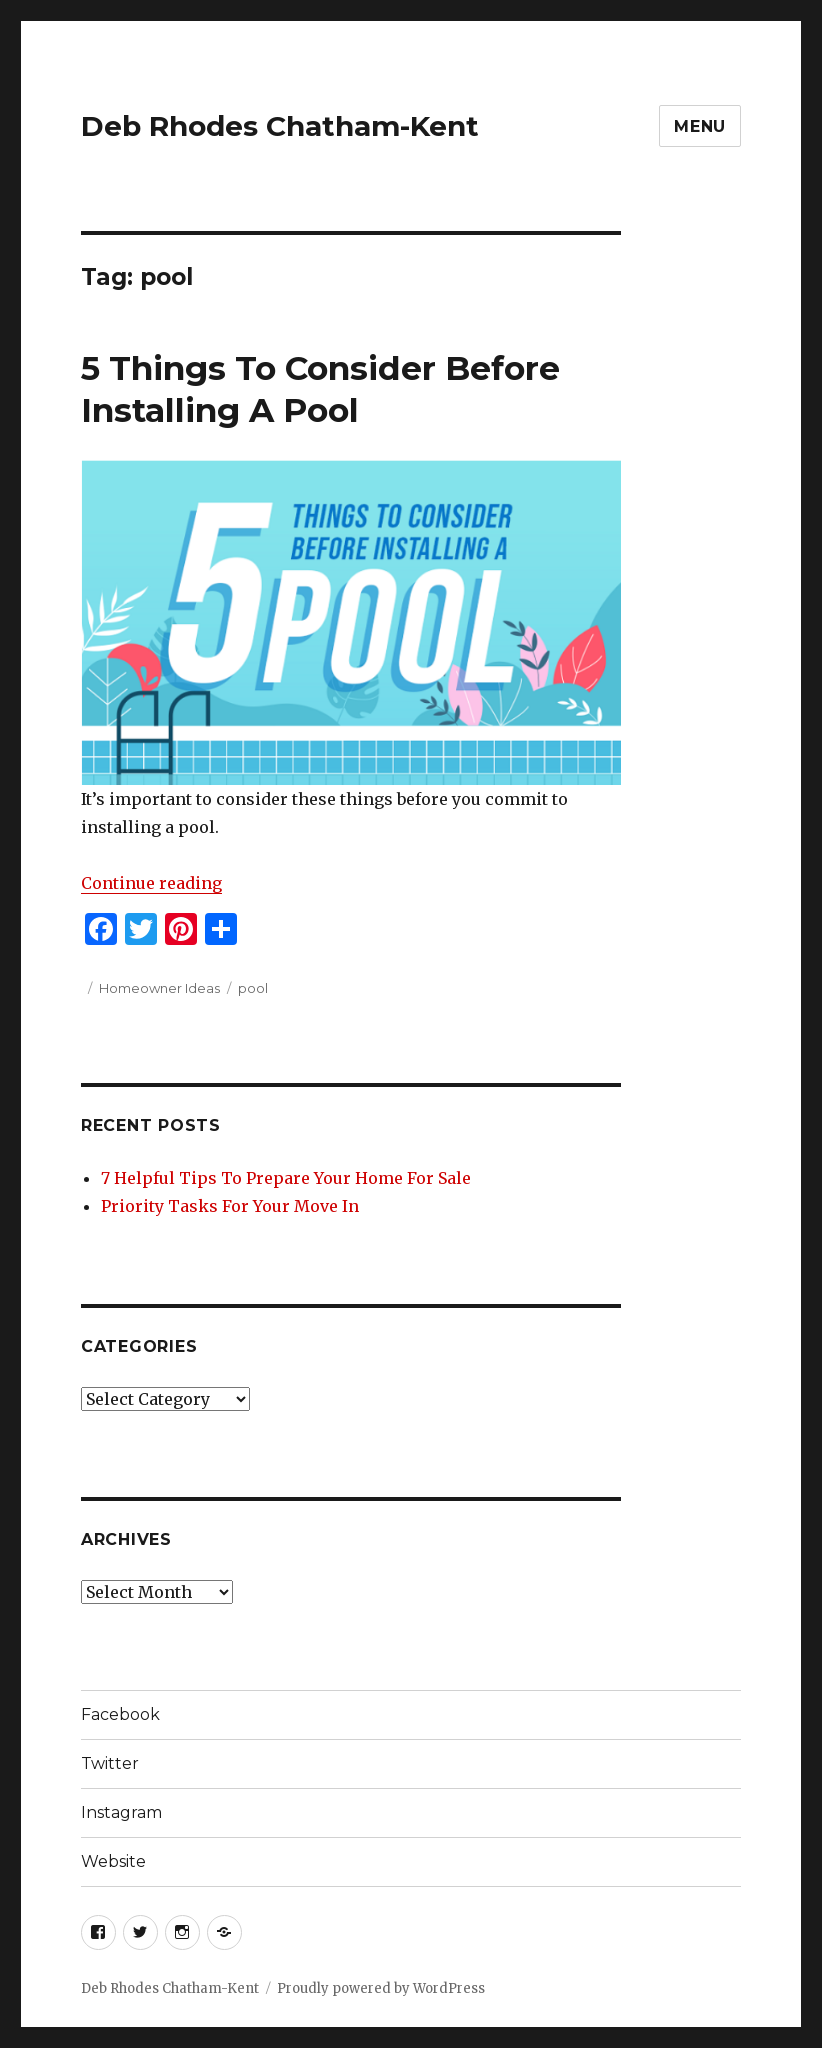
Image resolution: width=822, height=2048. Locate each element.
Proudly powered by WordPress (381, 1988)
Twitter (110, 1763)
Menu (700, 126)
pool (253, 988)
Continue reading (151, 883)
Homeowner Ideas (159, 988)
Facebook (120, 1714)
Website (113, 1861)
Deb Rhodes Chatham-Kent (280, 126)
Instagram (121, 1812)
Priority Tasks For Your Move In (230, 1206)
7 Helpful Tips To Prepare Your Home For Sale (286, 1178)
